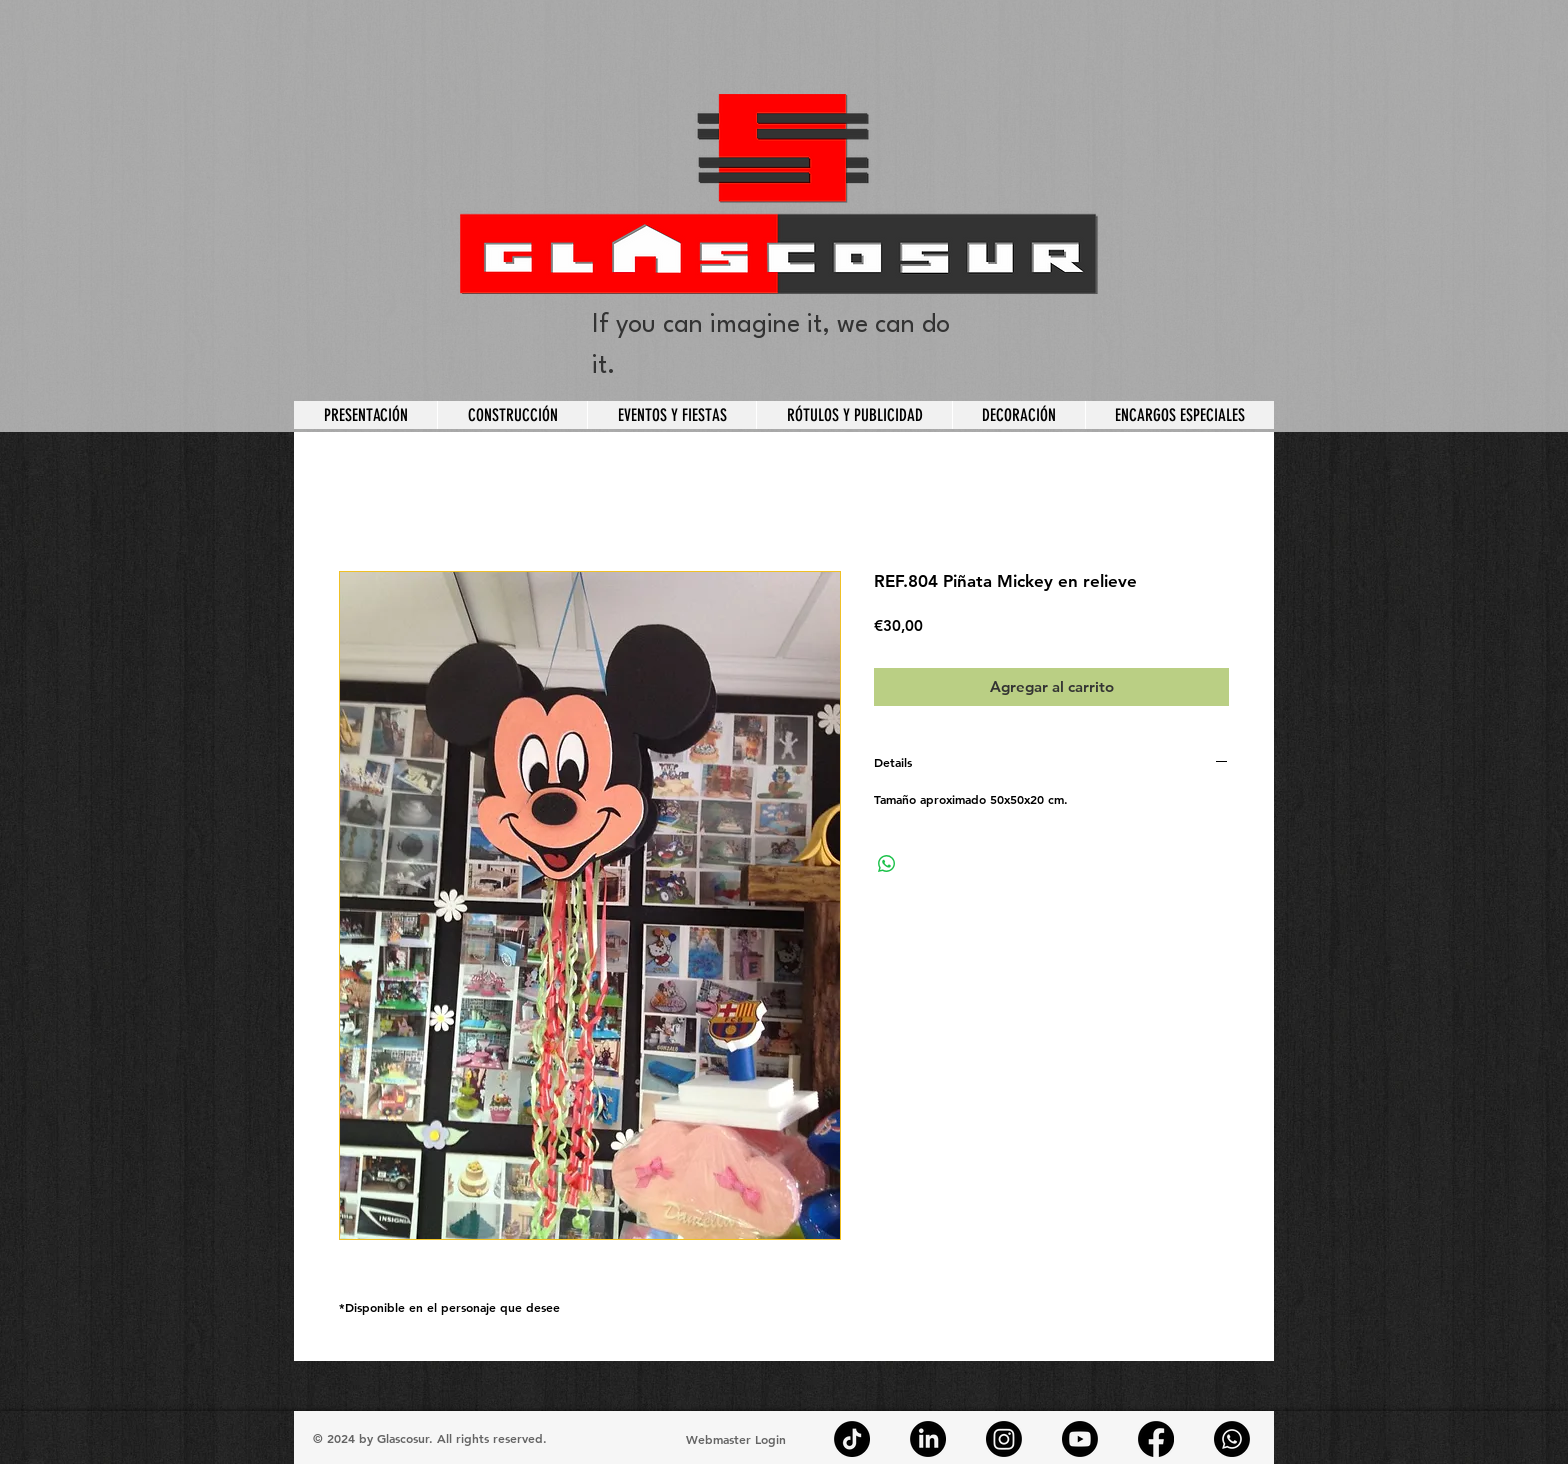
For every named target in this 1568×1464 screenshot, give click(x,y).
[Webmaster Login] (735, 1439)
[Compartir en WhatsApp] (887, 864)
